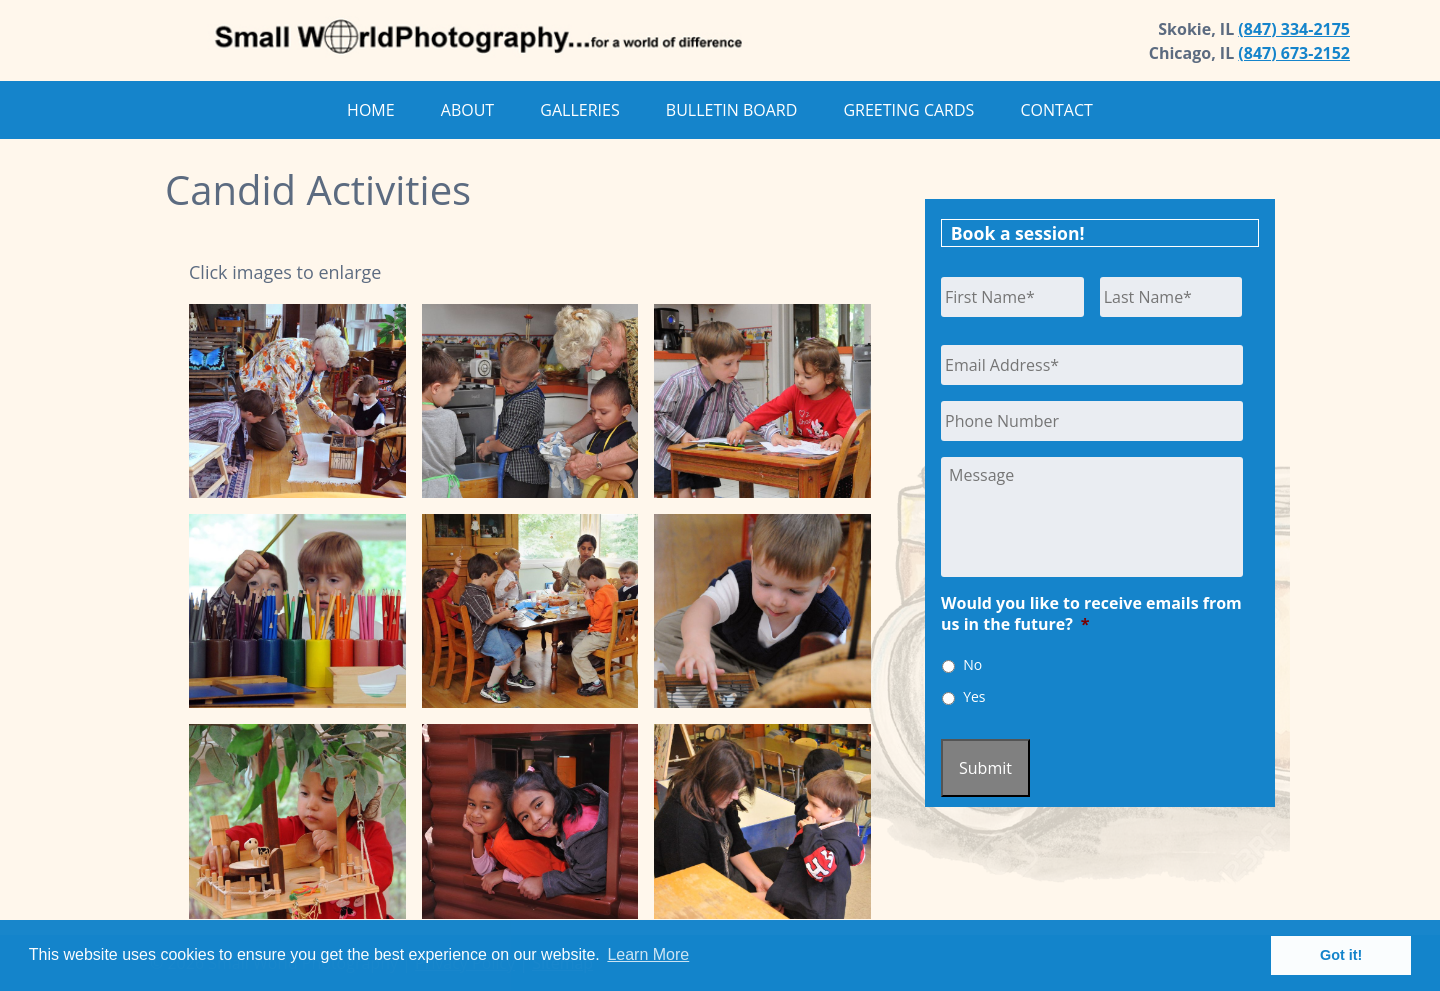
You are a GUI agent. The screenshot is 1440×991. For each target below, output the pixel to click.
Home (371, 110)
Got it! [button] (1341, 955)
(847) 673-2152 (1294, 53)
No (972, 664)
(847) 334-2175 (1294, 29)
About (467, 110)
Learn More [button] (648, 954)
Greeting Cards (908, 110)
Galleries (579, 110)
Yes (974, 696)
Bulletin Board (731, 110)
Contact (1056, 110)
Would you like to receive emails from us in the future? (1091, 614)
